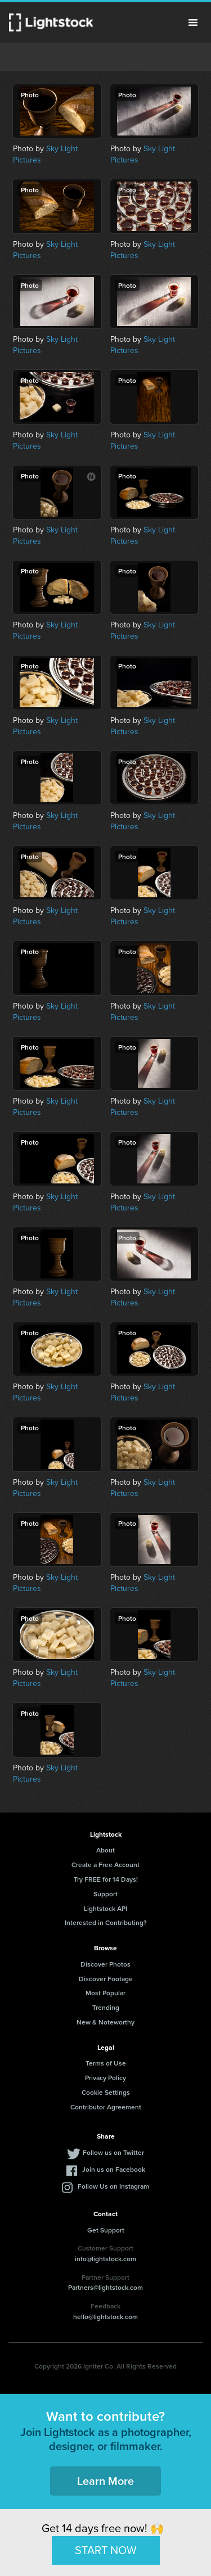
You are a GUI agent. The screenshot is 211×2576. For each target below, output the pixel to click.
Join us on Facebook (113, 2169)
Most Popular (105, 1992)
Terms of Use (106, 2063)
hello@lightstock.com (105, 2316)
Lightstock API (105, 1908)
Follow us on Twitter (113, 2152)
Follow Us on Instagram (113, 2186)
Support (105, 1894)
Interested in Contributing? (106, 1922)
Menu (193, 22)
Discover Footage (106, 1978)
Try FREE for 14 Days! (106, 1879)
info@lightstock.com (105, 2258)
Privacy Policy (105, 2077)
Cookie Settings (106, 2092)
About (105, 1850)
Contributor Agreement (105, 2107)
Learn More (105, 2481)
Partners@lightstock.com (105, 2287)
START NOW (106, 2550)
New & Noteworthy (105, 2022)
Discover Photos (105, 1964)
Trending (105, 2007)
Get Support (105, 2230)
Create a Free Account (105, 1864)
